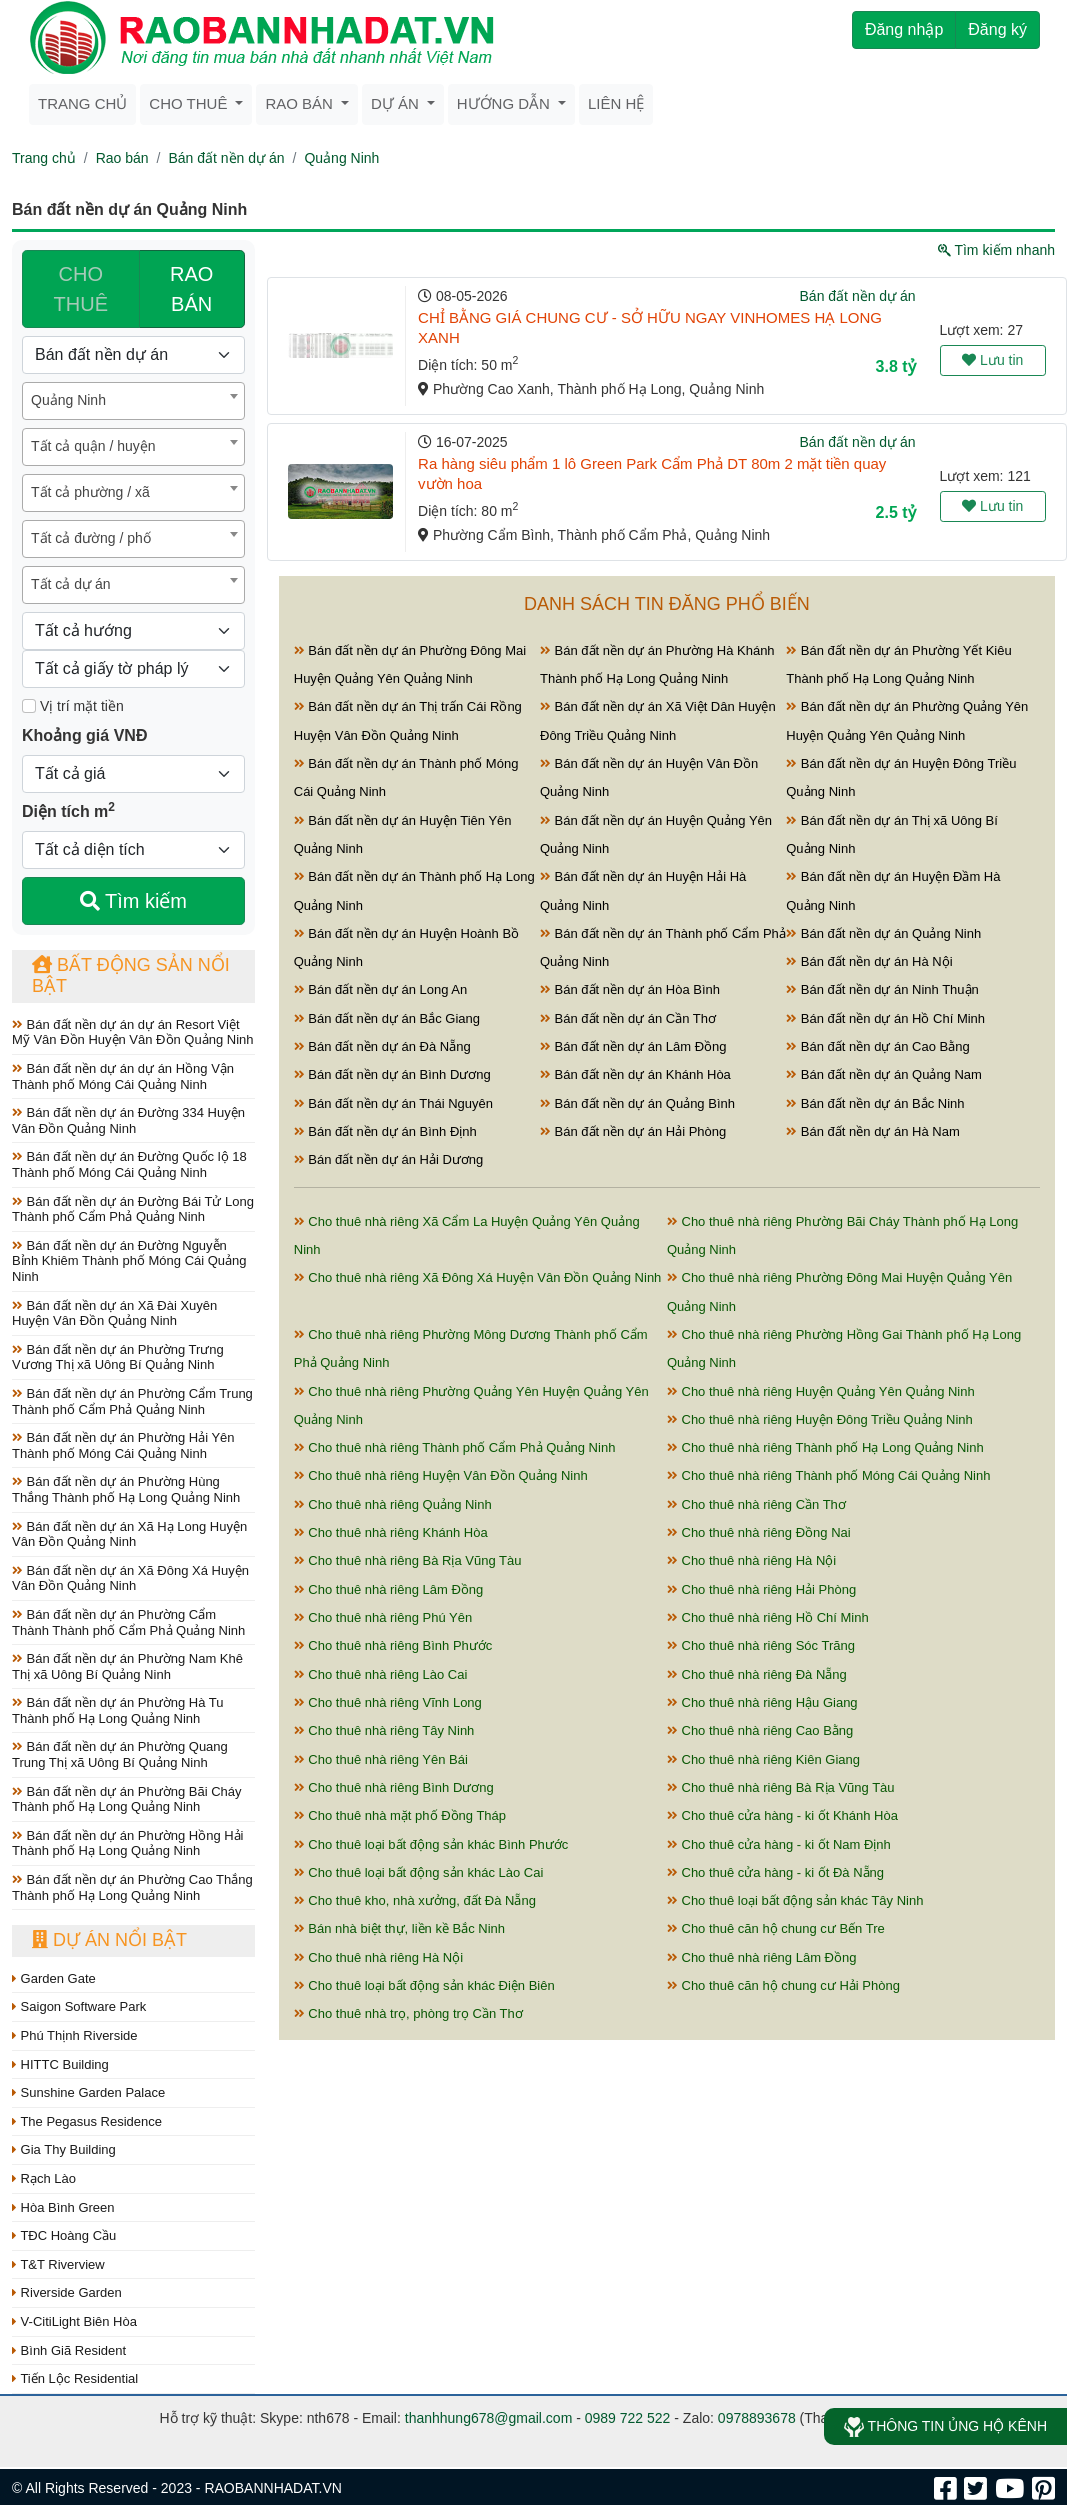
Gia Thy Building (64, 2149)
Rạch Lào (44, 2178)
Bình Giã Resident (69, 2350)
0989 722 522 (628, 2418)
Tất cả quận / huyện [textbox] (93, 446)
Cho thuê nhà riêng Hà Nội (751, 1560)
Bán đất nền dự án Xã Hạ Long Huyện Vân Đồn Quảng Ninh (129, 1534)
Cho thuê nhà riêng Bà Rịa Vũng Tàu (408, 1560)
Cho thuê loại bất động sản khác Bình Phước (431, 1844)
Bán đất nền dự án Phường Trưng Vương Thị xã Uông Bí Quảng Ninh (118, 1357)
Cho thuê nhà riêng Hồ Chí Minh (768, 1617)
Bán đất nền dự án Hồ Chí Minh (885, 1018)
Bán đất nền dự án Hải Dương (389, 1159)
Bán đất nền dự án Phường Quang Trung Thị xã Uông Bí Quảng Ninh (120, 1754)
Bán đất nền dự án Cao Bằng (877, 1046)
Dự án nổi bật (109, 1940)
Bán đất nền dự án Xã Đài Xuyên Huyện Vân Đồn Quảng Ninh (114, 1313)
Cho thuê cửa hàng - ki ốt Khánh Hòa (782, 1815)
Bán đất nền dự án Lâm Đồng (633, 1046)
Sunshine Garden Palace (88, 2092)
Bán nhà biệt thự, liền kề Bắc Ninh (399, 1928)
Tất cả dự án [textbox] (70, 584)
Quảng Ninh (341, 158)
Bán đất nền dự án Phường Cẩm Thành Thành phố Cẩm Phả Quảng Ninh (128, 1622)
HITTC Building (60, 2064)
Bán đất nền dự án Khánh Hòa (635, 1074)
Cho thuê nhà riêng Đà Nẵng (757, 1674)
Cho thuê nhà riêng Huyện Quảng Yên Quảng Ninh (821, 1391)
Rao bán (301, 103)
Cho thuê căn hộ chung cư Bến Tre (776, 1928)
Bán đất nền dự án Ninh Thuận (882, 989)
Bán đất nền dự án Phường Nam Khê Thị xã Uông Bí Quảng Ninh (127, 1666)
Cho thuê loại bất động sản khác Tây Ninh (795, 1900)
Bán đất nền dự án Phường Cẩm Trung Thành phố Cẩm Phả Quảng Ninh (132, 1401)
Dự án (397, 103)
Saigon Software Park (79, 2006)
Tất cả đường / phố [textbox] (91, 538)
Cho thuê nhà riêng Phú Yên (383, 1617)
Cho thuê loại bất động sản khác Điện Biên (424, 1985)
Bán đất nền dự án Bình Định (385, 1131)
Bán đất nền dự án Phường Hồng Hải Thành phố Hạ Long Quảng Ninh (128, 1843)
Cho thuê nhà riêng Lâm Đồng (389, 1589)
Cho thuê (190, 103)
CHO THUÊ (81, 289)
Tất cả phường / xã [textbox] (90, 492)
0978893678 (757, 2418)
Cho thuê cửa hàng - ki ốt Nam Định (779, 1844)
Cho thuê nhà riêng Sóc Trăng (761, 1645)
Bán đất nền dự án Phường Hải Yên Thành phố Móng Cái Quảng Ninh (123, 1445)
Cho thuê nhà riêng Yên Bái (381, 1759)
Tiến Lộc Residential (75, 2378)
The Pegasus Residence (87, 2121)
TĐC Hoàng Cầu (64, 2235)
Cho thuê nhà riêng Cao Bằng (760, 1730)
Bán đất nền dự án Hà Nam (872, 1131)
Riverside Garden (67, 2292)
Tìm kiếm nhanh (996, 250)
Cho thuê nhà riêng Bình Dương (394, 1787)
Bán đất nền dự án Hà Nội (869, 961)
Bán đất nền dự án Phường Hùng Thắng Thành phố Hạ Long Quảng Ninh (126, 1489)
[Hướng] (133, 631)
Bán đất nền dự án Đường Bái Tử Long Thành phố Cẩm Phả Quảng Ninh (133, 1209)
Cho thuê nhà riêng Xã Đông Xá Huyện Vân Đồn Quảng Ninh (478, 1277)
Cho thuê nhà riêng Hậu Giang (762, 1702)
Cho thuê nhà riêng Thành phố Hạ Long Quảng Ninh (825, 1447)
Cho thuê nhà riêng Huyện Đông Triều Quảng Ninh (820, 1419)
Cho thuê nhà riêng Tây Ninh (384, 1730)
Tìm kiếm (133, 901)
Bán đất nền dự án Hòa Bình (630, 989)
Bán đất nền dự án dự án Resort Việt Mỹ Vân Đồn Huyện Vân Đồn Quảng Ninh (133, 1032)
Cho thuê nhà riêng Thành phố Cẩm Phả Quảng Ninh (455, 1447)
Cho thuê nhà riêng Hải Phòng (761, 1589)
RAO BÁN (191, 289)
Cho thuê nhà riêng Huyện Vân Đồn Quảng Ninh (441, 1475)
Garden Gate (54, 1978)
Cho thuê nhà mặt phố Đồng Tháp (400, 1815)
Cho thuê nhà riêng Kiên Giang (763, 1759)
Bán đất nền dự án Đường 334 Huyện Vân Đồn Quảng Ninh (128, 1120)
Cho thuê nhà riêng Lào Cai (381, 1674)
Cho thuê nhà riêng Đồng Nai (759, 1532)
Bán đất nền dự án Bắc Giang (387, 1018)
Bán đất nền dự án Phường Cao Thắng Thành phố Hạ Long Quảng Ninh (132, 1887)
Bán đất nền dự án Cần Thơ (628, 1018)
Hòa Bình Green (63, 2207)
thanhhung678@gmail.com (489, 2418)
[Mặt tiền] (29, 706)
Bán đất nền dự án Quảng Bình (637, 1103)
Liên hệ (616, 103)
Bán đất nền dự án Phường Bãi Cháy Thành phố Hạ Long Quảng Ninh (127, 1799)
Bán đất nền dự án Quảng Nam (884, 1074)
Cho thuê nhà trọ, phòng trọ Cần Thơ (408, 2013)
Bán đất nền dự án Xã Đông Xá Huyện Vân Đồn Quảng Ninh (130, 1578)
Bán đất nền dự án (226, 158)
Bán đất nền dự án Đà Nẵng (382, 1046)
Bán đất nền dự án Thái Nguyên (393, 1103)
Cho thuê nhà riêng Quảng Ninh (393, 1504)
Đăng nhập (904, 29)
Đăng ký (997, 29)
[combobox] (133, 401)
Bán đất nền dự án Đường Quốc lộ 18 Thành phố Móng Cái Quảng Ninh (129, 1164)
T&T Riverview (58, 2264)
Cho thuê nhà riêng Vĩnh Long (388, 1702)
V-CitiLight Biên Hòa (74, 2321)
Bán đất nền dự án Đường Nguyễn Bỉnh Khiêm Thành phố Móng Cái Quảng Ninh (129, 1261)
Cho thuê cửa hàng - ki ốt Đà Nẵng (775, 1872)
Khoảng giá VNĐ (84, 735)
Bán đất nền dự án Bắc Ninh (875, 1103)
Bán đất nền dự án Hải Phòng (633, 1131)
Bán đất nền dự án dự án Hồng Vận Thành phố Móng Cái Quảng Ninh (123, 1076)
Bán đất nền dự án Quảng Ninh (883, 933)
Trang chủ (82, 103)
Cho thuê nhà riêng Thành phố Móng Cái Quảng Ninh (829, 1475)
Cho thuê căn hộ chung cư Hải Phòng (783, 1985)
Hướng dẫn (505, 103)
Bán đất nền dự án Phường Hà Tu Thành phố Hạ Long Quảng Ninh (117, 1710)
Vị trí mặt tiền (73, 706)
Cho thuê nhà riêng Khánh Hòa (391, 1532)
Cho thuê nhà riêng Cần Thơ (756, 1504)
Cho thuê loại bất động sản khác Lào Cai (419, 1872)
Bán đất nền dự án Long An (381, 989)
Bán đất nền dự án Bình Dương (392, 1074)
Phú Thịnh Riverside (75, 2035)
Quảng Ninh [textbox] (68, 400)
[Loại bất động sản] (133, 355)
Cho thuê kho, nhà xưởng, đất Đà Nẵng (415, 1900)
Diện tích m (68, 810)
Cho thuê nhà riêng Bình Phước (393, 1645)
